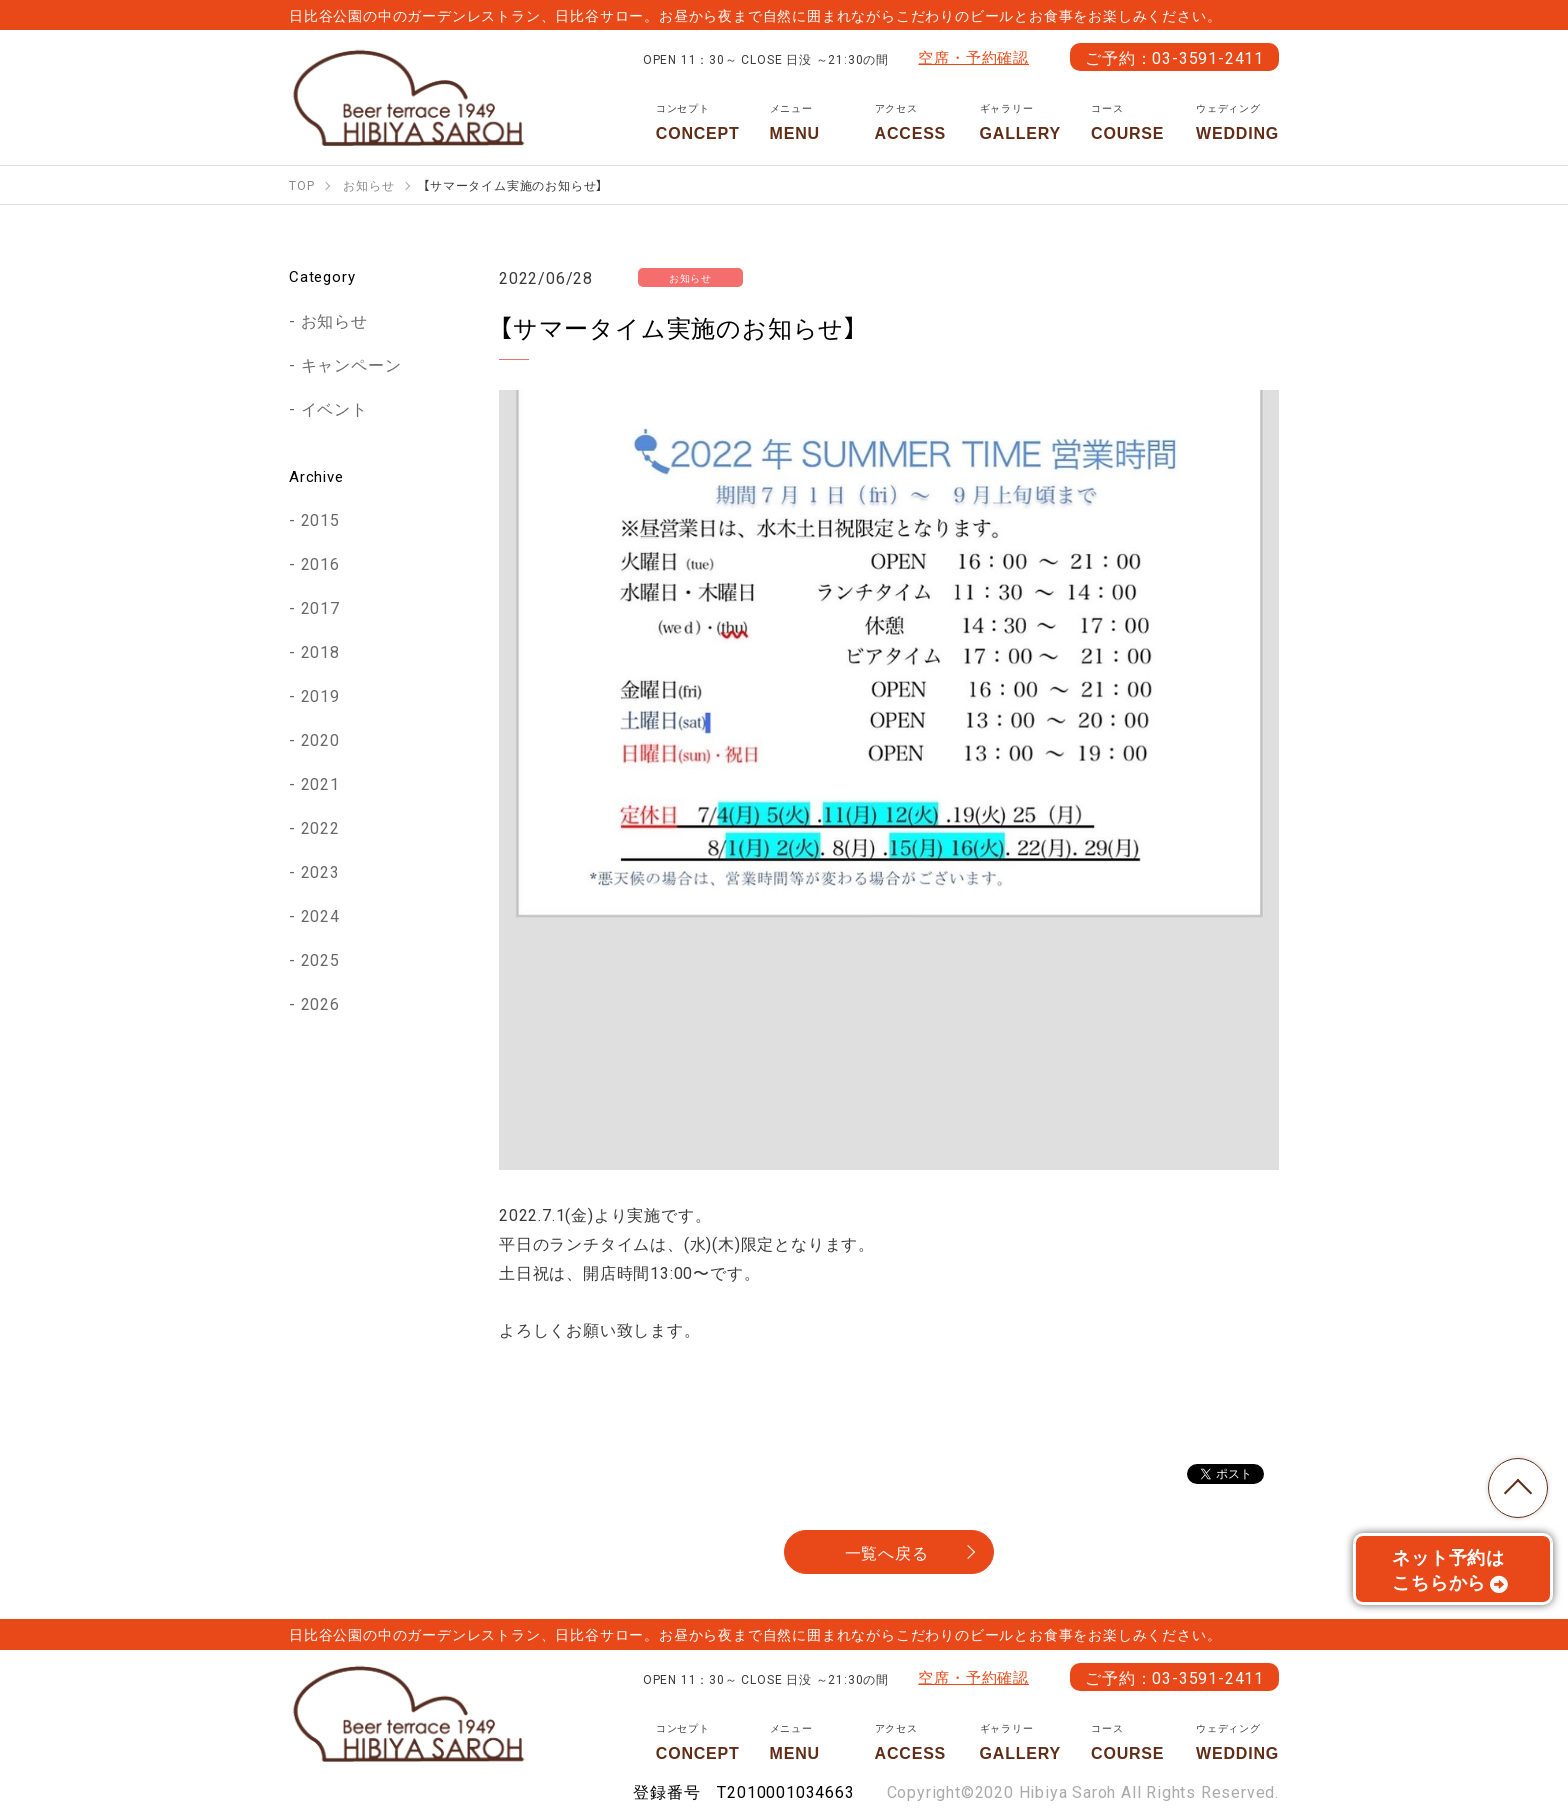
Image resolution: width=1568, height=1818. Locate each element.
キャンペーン (351, 364)
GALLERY (1020, 122)
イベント (334, 408)
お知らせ (334, 320)
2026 (320, 1003)
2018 (320, 651)
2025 (320, 959)
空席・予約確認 (973, 57)
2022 (320, 827)
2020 (320, 739)
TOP (1518, 1488)
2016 (320, 563)
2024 (320, 915)
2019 (320, 695)
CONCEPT (698, 122)
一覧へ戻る (887, 1552)
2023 (320, 871)
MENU (807, 122)
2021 (320, 783)
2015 (320, 519)
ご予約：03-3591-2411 (1174, 57)
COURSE (1128, 122)
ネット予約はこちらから (1450, 1569)
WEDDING (1237, 122)
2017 (320, 607)
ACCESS (912, 122)
